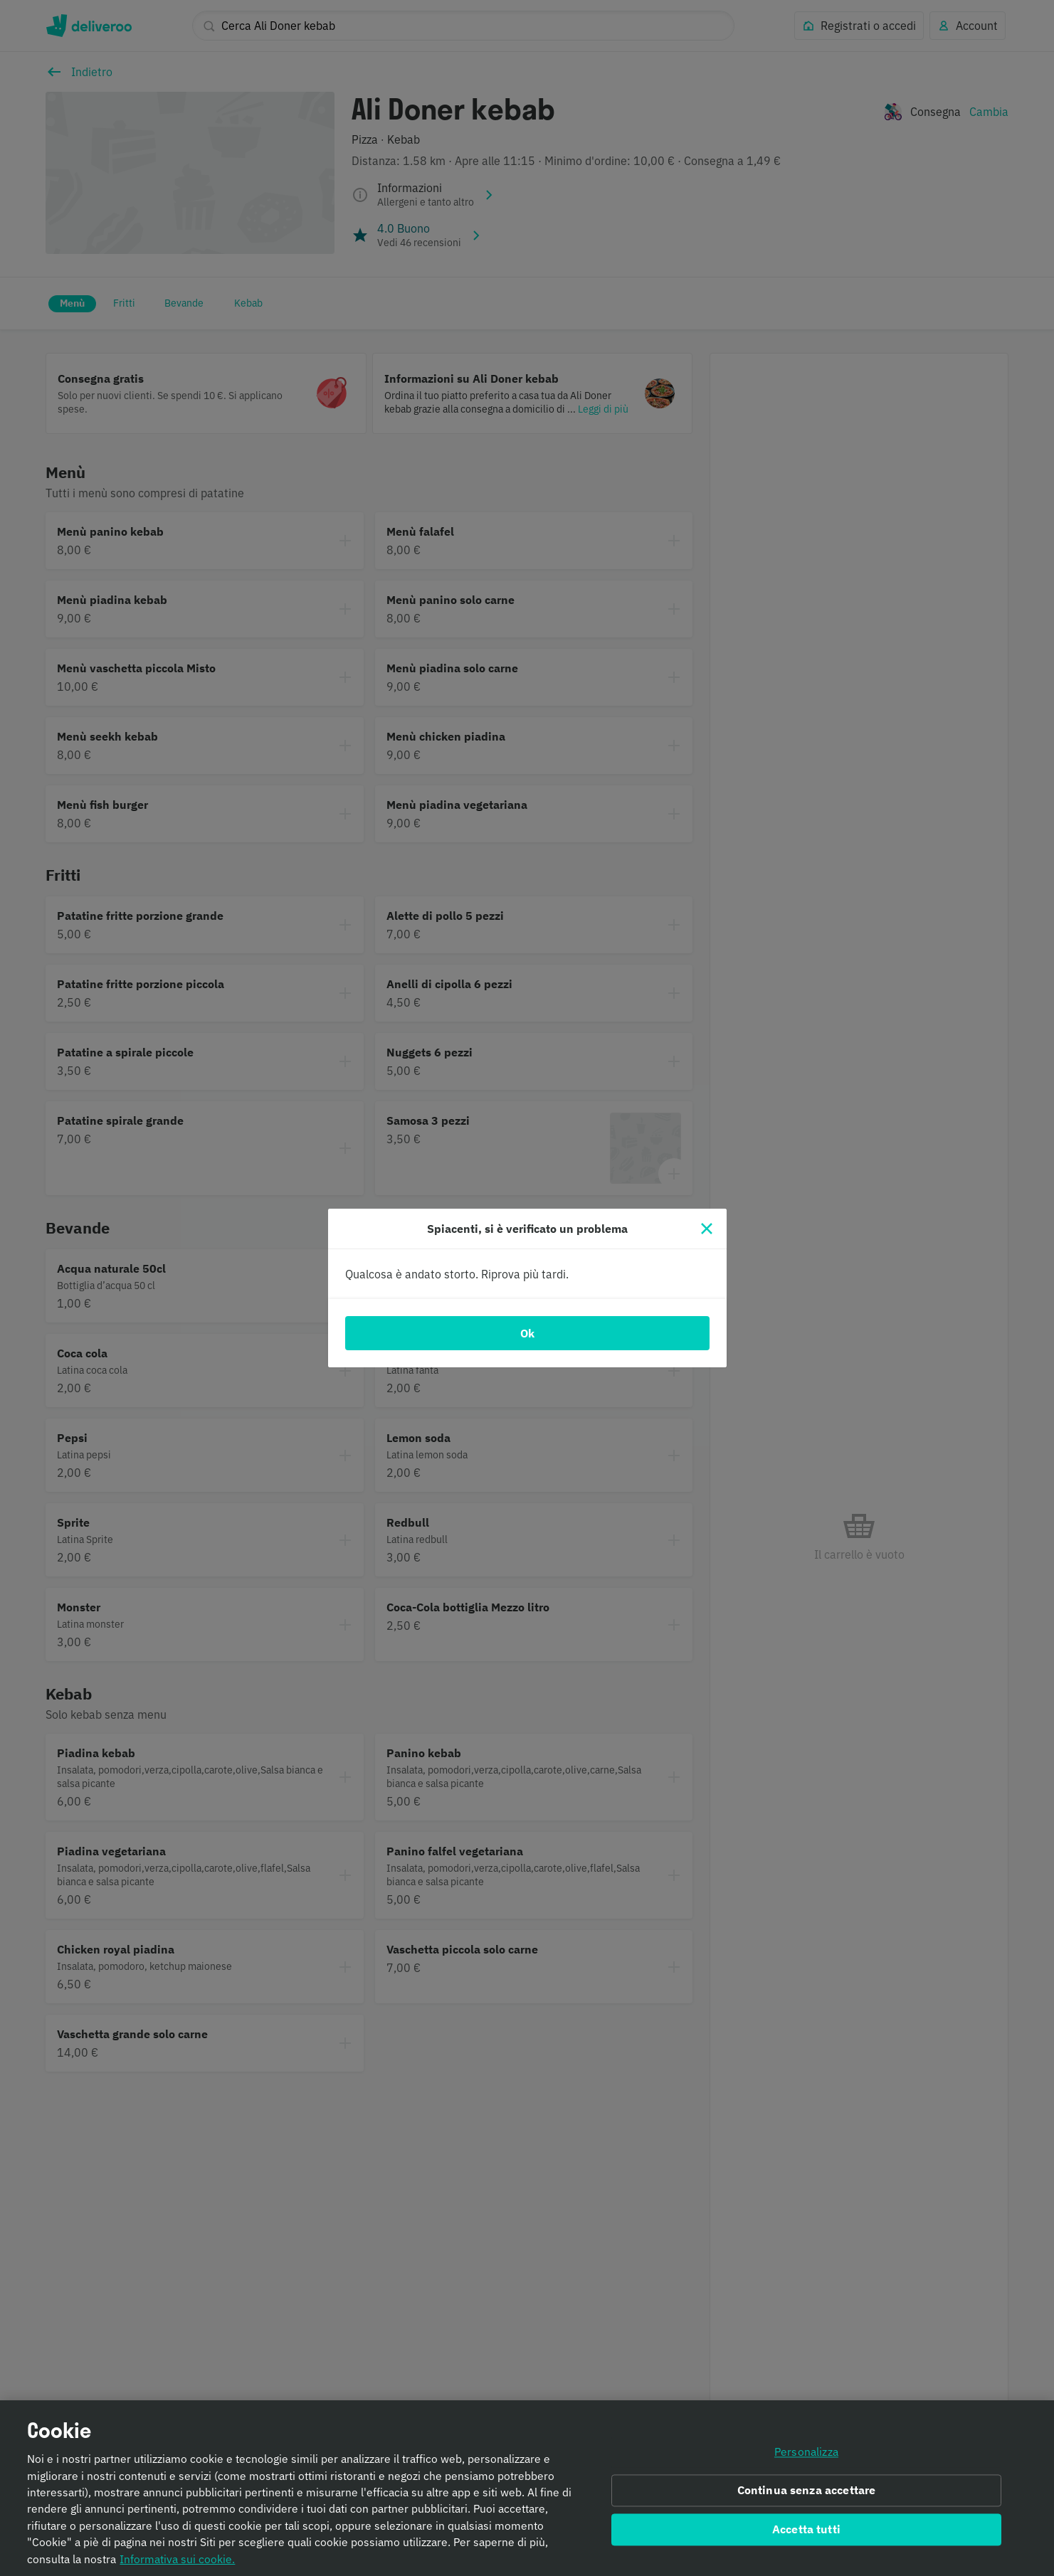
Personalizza (806, 2454)
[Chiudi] (706, 1228)
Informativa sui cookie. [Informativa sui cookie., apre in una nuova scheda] (177, 2561)
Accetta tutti (806, 2532)
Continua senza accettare (806, 2493)
